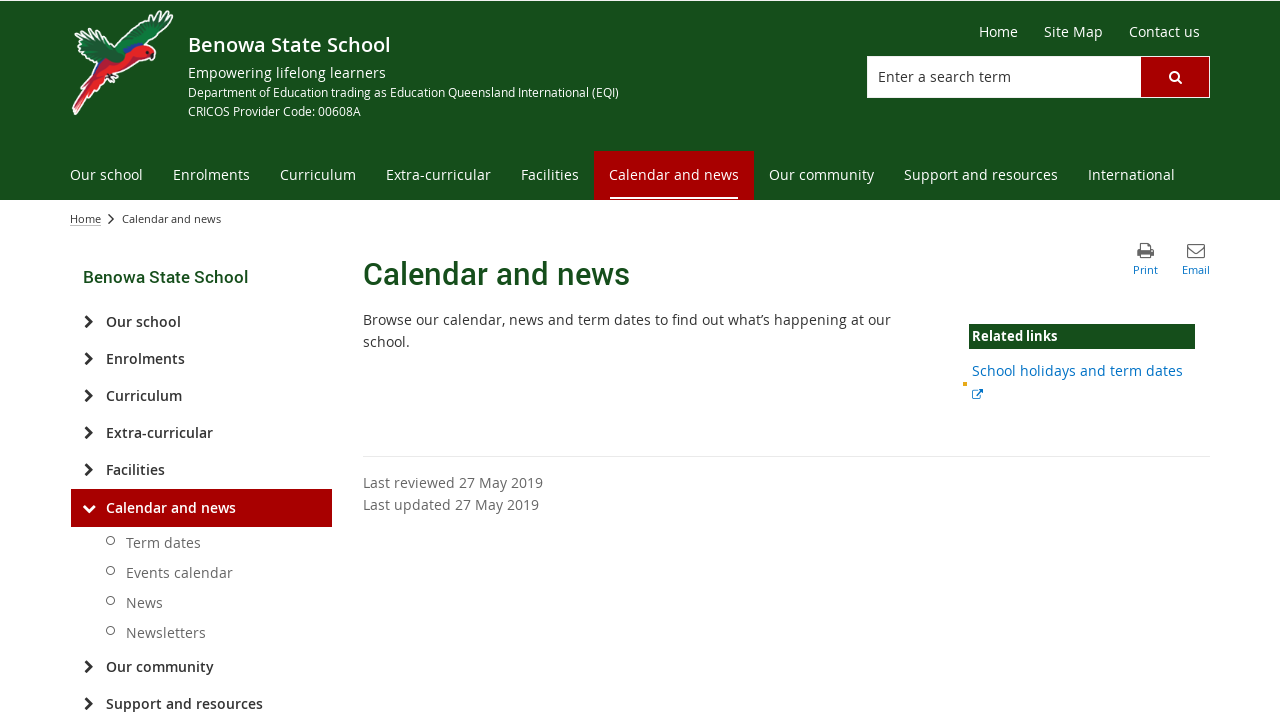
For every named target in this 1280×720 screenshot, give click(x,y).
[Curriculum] (88, 396)
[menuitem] (106, 175)
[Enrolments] (88, 359)
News (144, 602)
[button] (1175, 77)
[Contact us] (1164, 32)
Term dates (163, 542)
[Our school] (88, 322)
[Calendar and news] (88, 508)
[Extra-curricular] (88, 433)
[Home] (998, 32)
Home (85, 218)
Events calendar (179, 572)
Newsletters (166, 632)
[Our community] (88, 667)
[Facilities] (88, 470)
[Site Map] (1073, 32)
